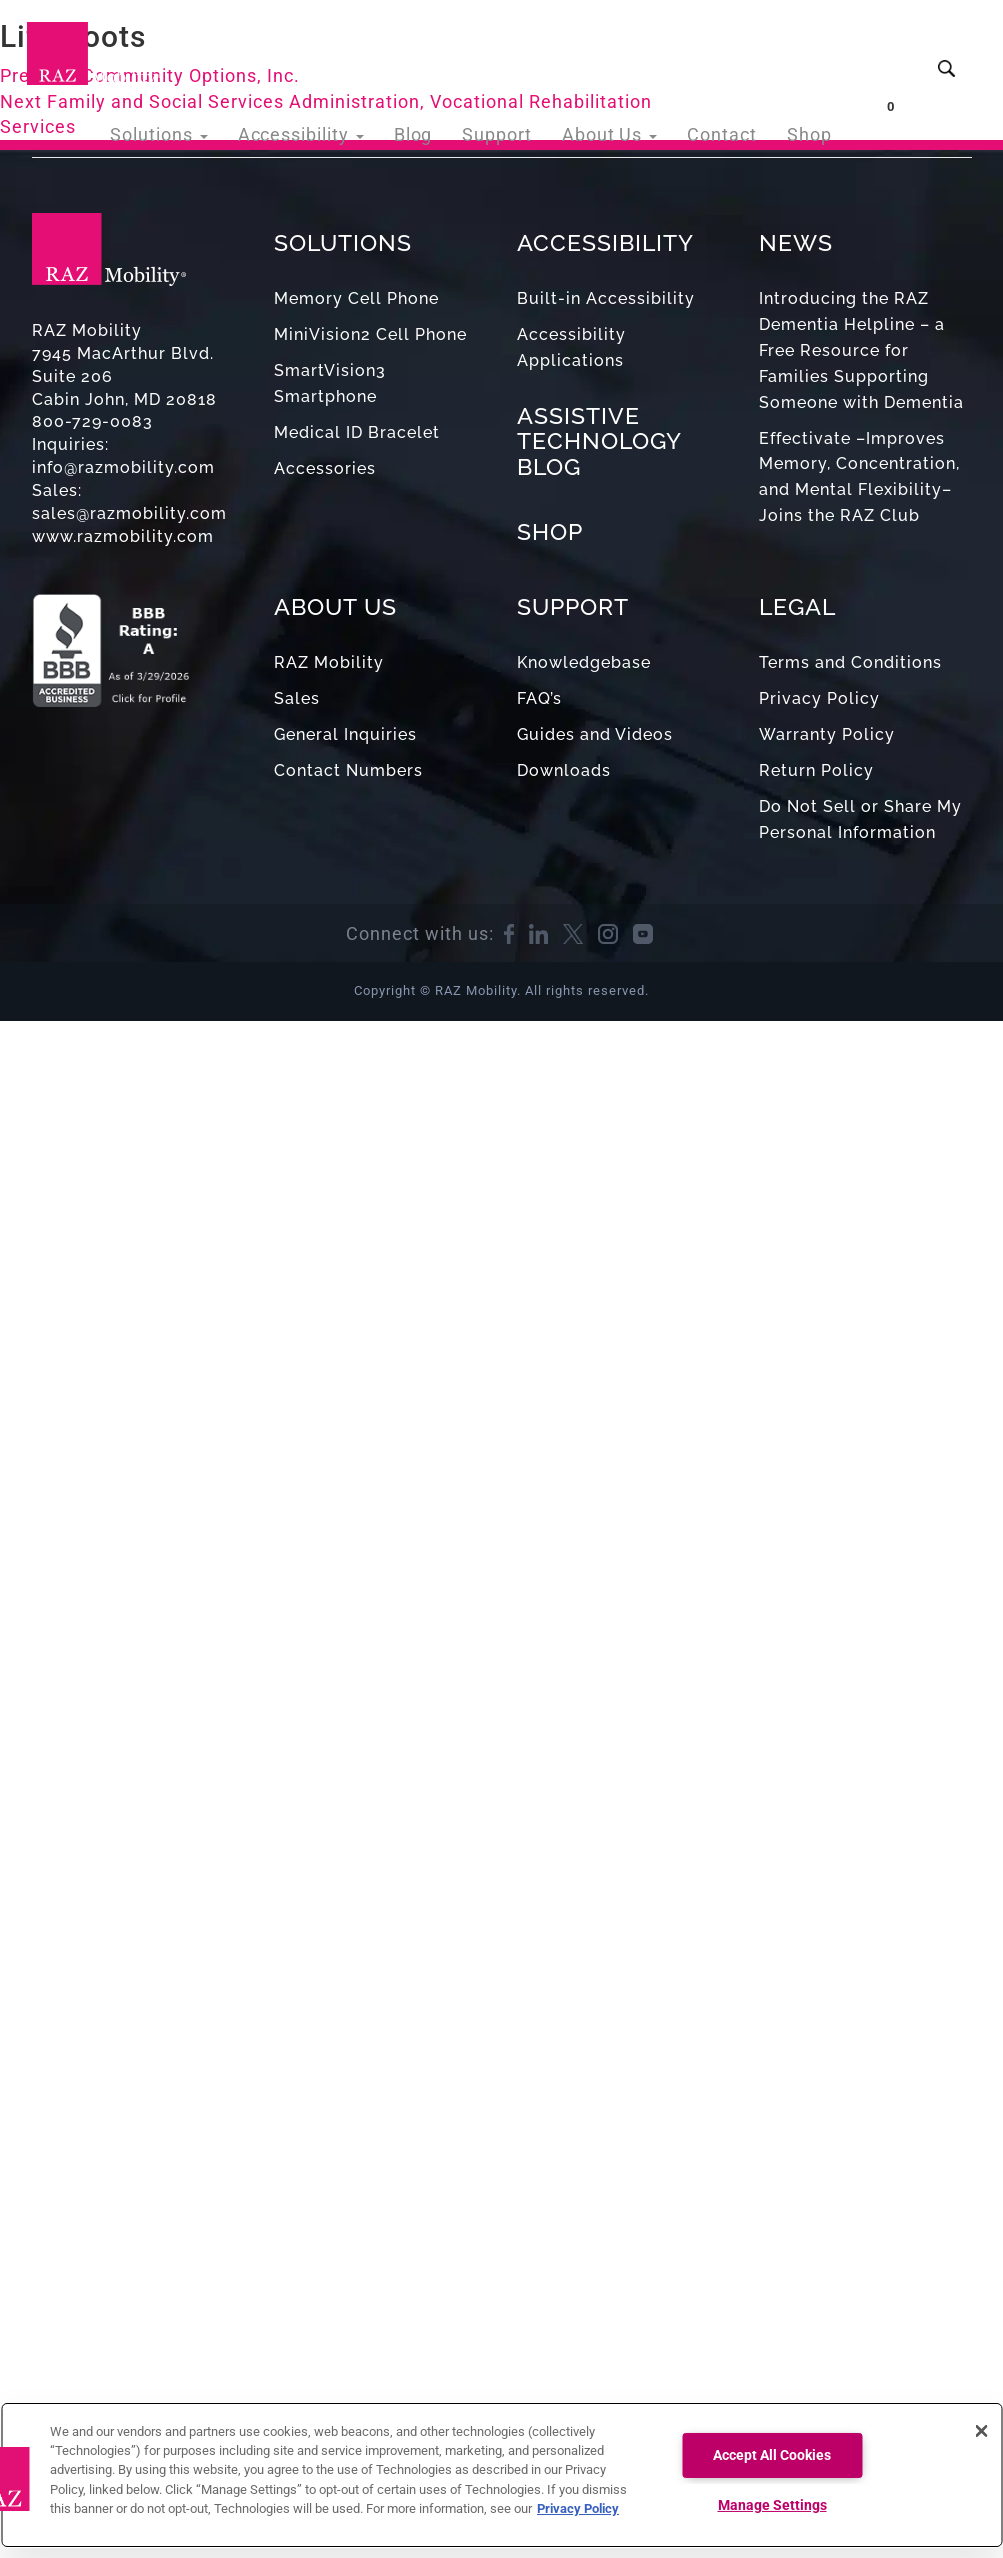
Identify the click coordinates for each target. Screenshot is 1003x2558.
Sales (297, 698)
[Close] (981, 2431)
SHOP (550, 531)
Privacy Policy (819, 698)
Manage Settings (772, 2505)
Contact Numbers (348, 770)
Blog (440, 49)
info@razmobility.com (123, 467)
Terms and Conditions (850, 662)
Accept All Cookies (772, 2455)
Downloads (564, 770)
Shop (811, 49)
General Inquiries (345, 734)
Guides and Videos (595, 734)
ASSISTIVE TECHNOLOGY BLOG (599, 441)
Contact (729, 49)
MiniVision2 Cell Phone (370, 334)
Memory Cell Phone (356, 298)
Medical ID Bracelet (357, 432)
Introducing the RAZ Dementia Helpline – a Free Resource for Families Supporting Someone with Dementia (861, 350)
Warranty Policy (827, 734)
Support (519, 49)
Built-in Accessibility (606, 298)
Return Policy (816, 770)
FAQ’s (539, 698)
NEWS (796, 242)
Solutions (206, 49)
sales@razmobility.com (129, 513)
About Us (624, 49)
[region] (501, 2475)
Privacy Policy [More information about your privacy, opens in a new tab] (578, 2508)
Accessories (325, 468)
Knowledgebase (584, 662)
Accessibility (336, 49)
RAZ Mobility (329, 662)
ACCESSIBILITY (605, 242)
